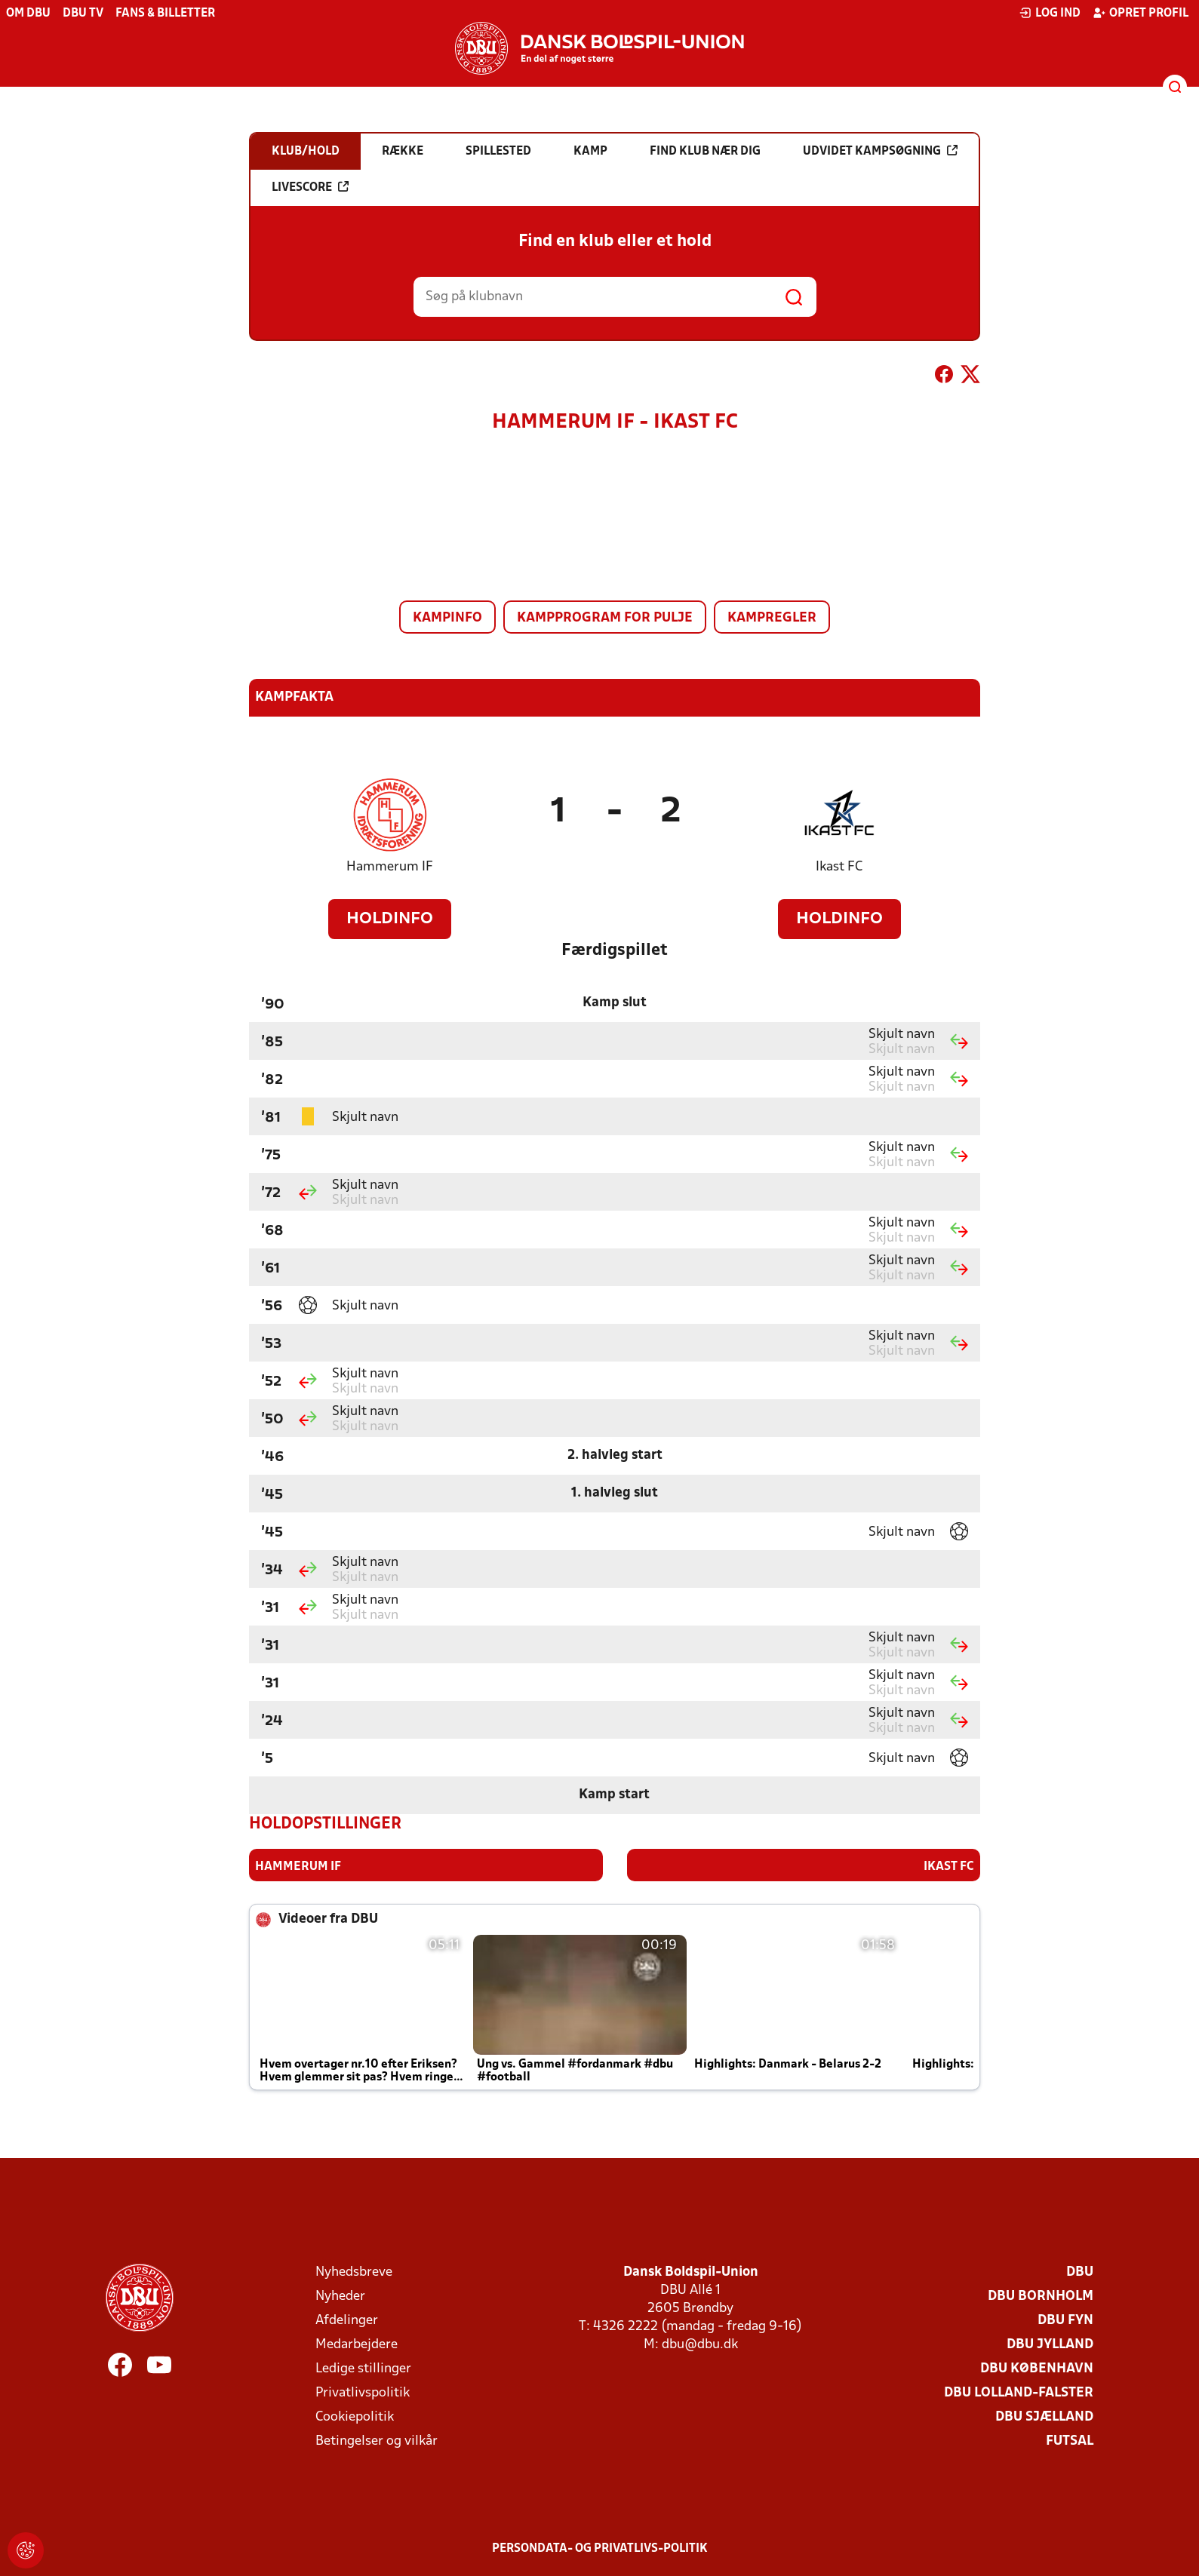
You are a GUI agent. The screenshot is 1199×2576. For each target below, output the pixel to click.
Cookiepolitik (354, 2416)
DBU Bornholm (1040, 2295)
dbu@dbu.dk (700, 2344)
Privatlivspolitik (362, 2392)
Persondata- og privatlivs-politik (600, 2548)
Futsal (1069, 2440)
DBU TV (83, 13)
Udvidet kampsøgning (880, 151)
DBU (1079, 2271)
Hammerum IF (389, 867)
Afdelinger (346, 2319)
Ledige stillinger (363, 2368)
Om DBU (28, 13)
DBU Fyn (1065, 2319)
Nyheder (340, 2295)
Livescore (310, 187)
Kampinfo (447, 618)
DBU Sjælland (1044, 2416)
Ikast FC (839, 867)
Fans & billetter (165, 13)
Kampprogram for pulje (605, 618)
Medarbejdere (356, 2344)
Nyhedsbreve (353, 2271)
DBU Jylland (1050, 2344)
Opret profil (1140, 13)
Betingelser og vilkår (376, 2440)
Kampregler (771, 618)
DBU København (1036, 2368)
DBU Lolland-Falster (1018, 2392)
